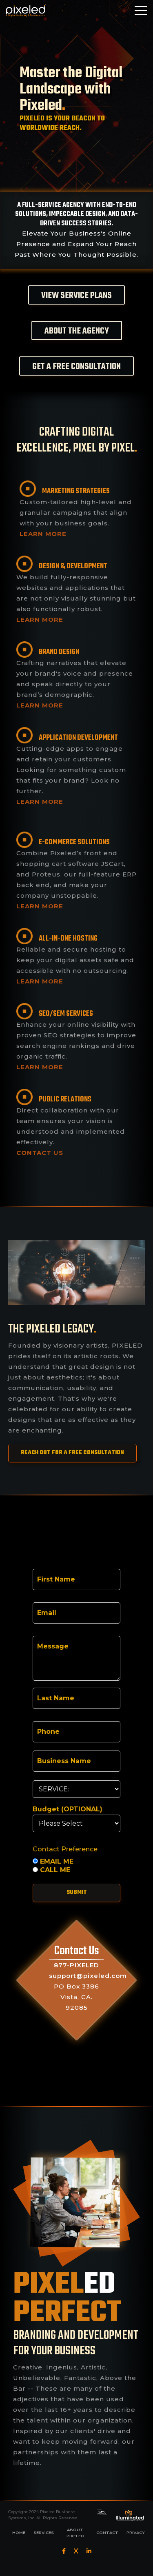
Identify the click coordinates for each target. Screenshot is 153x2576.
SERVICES (43, 2532)
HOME (18, 2532)
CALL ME (51, 1870)
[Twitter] (76, 2551)
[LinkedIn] (88, 2551)
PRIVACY (135, 2532)
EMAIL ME (53, 1861)
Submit (77, 1892)
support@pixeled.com (88, 1976)
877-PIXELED (76, 1965)
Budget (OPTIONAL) (67, 1809)
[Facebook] (64, 2551)
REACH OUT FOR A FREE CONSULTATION (72, 1452)
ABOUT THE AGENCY (76, 331)
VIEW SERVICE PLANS (76, 296)
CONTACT (107, 2532)
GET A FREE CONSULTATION (76, 367)
